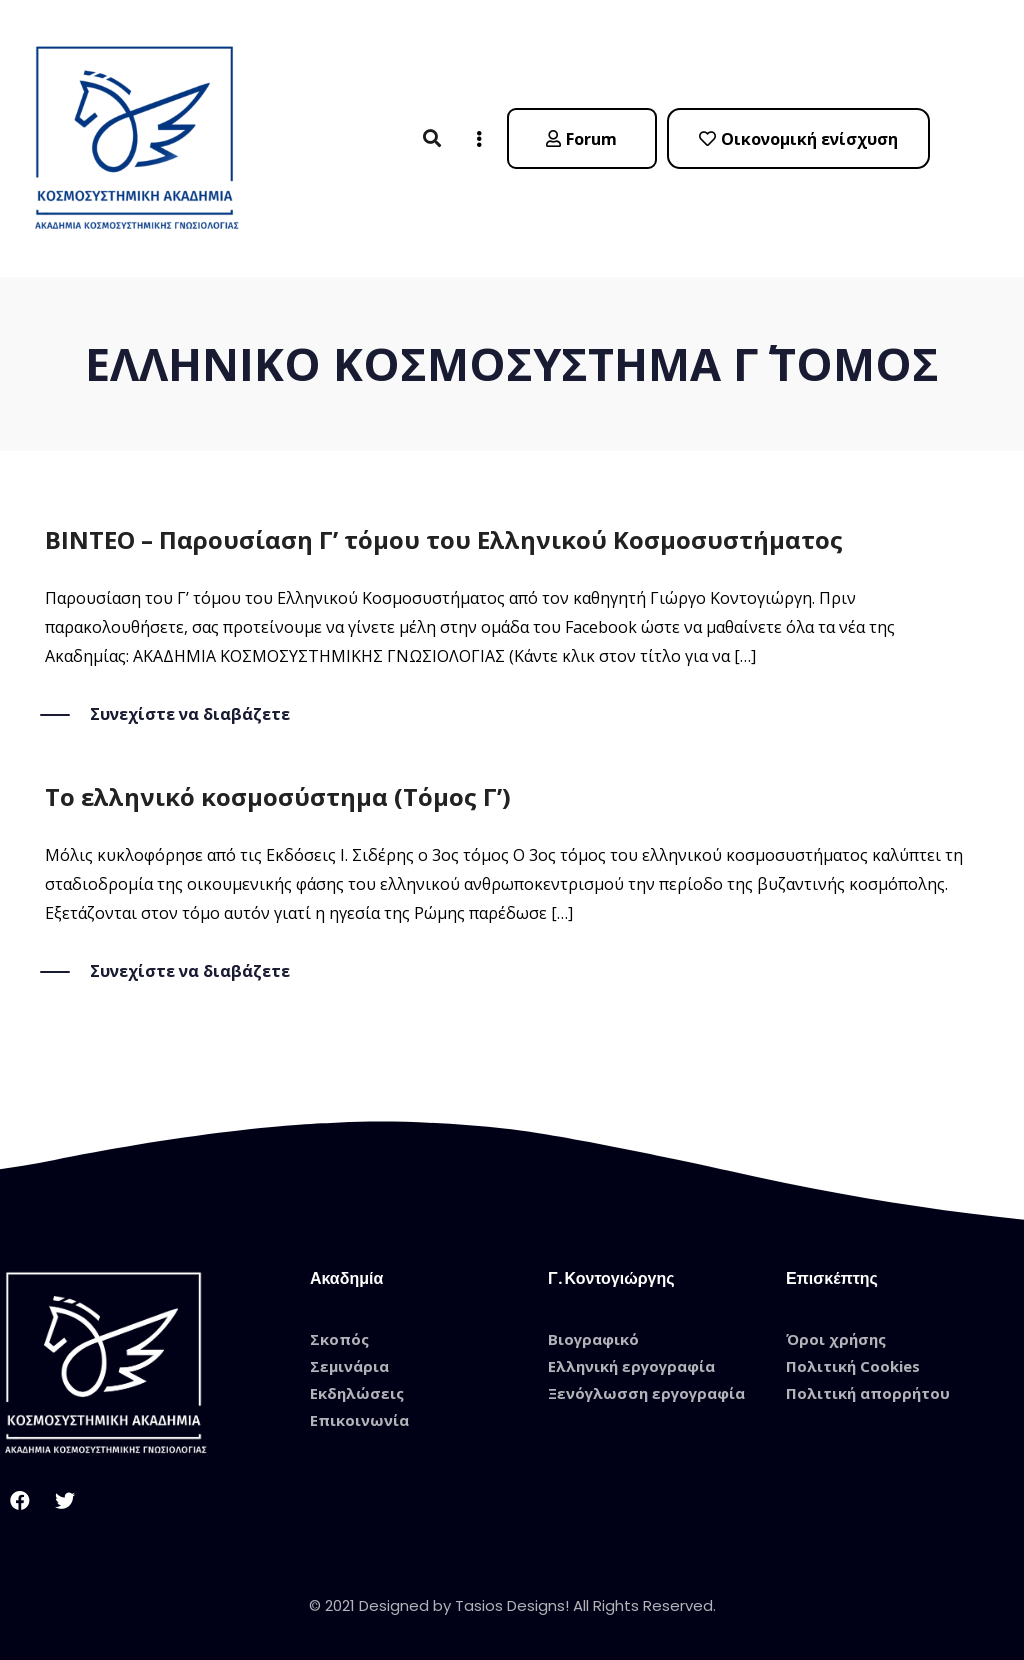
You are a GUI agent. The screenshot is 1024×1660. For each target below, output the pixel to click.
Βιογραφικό (593, 1339)
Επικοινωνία (359, 1420)
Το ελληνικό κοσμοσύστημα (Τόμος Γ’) (278, 796)
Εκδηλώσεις (357, 1393)
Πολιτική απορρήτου (868, 1393)
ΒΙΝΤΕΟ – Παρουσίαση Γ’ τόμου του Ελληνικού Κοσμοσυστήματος (444, 539)
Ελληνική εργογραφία (631, 1366)
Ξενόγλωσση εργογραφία (646, 1393)
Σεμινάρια (349, 1366)
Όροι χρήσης (836, 1339)
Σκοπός (339, 1339)
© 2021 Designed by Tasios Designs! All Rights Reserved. (512, 1605)
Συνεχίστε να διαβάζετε (190, 714)
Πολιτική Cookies (853, 1366)
